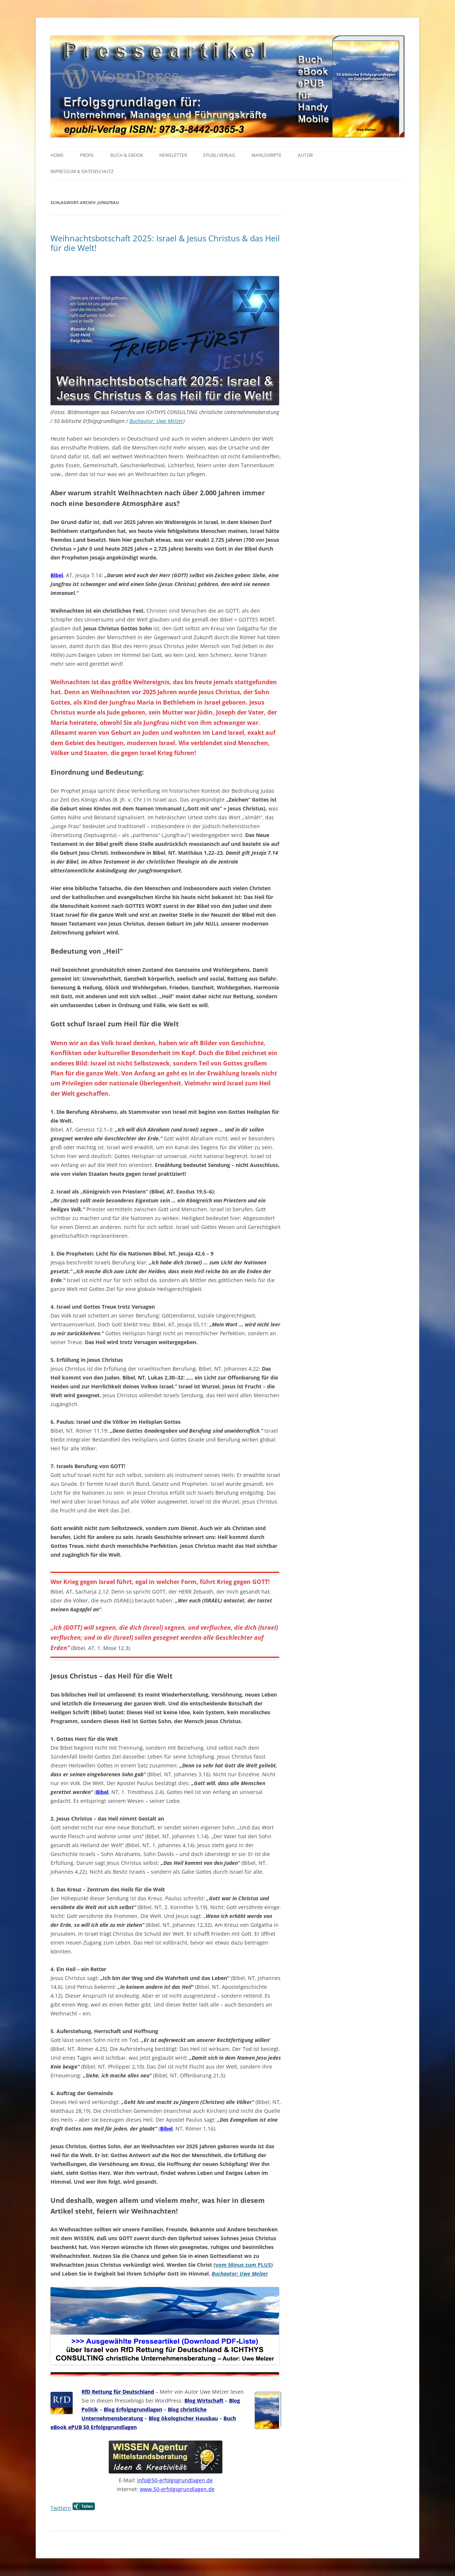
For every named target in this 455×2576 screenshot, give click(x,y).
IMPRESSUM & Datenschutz (82, 171)
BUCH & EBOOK (126, 155)
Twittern (61, 2507)
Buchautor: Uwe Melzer (156, 420)
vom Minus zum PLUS (243, 2264)
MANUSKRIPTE (266, 155)
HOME (57, 155)
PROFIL (87, 155)
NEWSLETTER (173, 155)
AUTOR (305, 155)
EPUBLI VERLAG (219, 155)
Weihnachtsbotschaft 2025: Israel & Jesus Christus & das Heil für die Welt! (165, 243)
